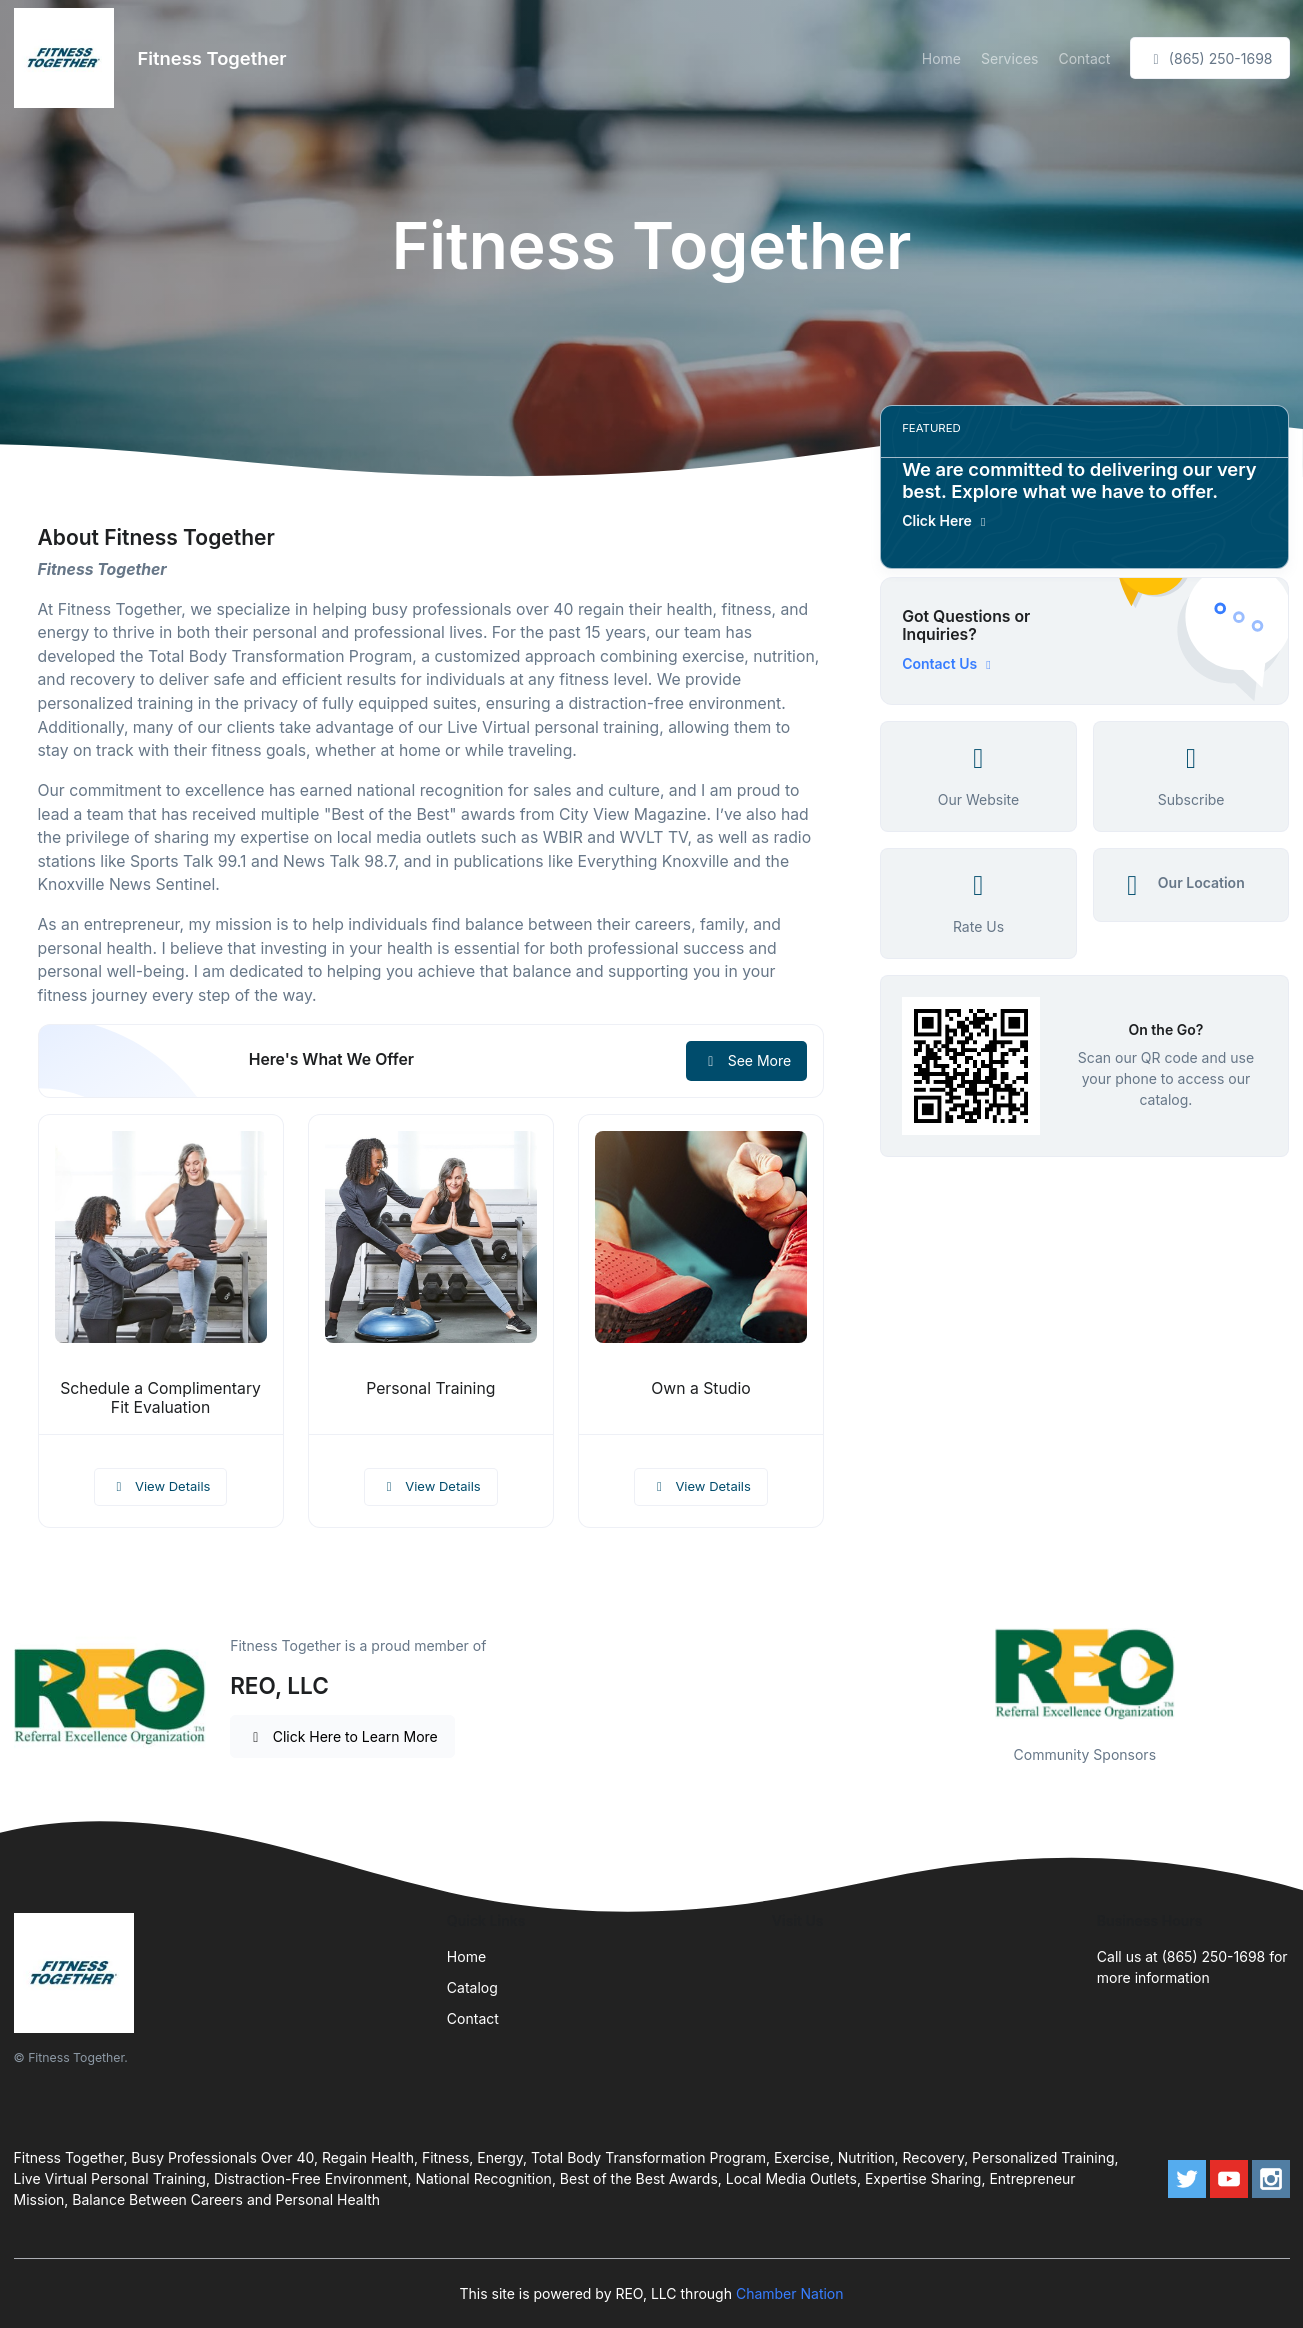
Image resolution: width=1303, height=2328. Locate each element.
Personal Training (430, 1388)
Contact (1084, 58)
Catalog (472, 1987)
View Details (161, 1486)
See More (746, 1060)
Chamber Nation (790, 2293)
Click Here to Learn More (342, 1736)
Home (941, 58)
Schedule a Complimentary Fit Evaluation (160, 1398)
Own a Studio (700, 1388)
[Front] (68, 58)
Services (1009, 58)
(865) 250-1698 (1209, 58)
